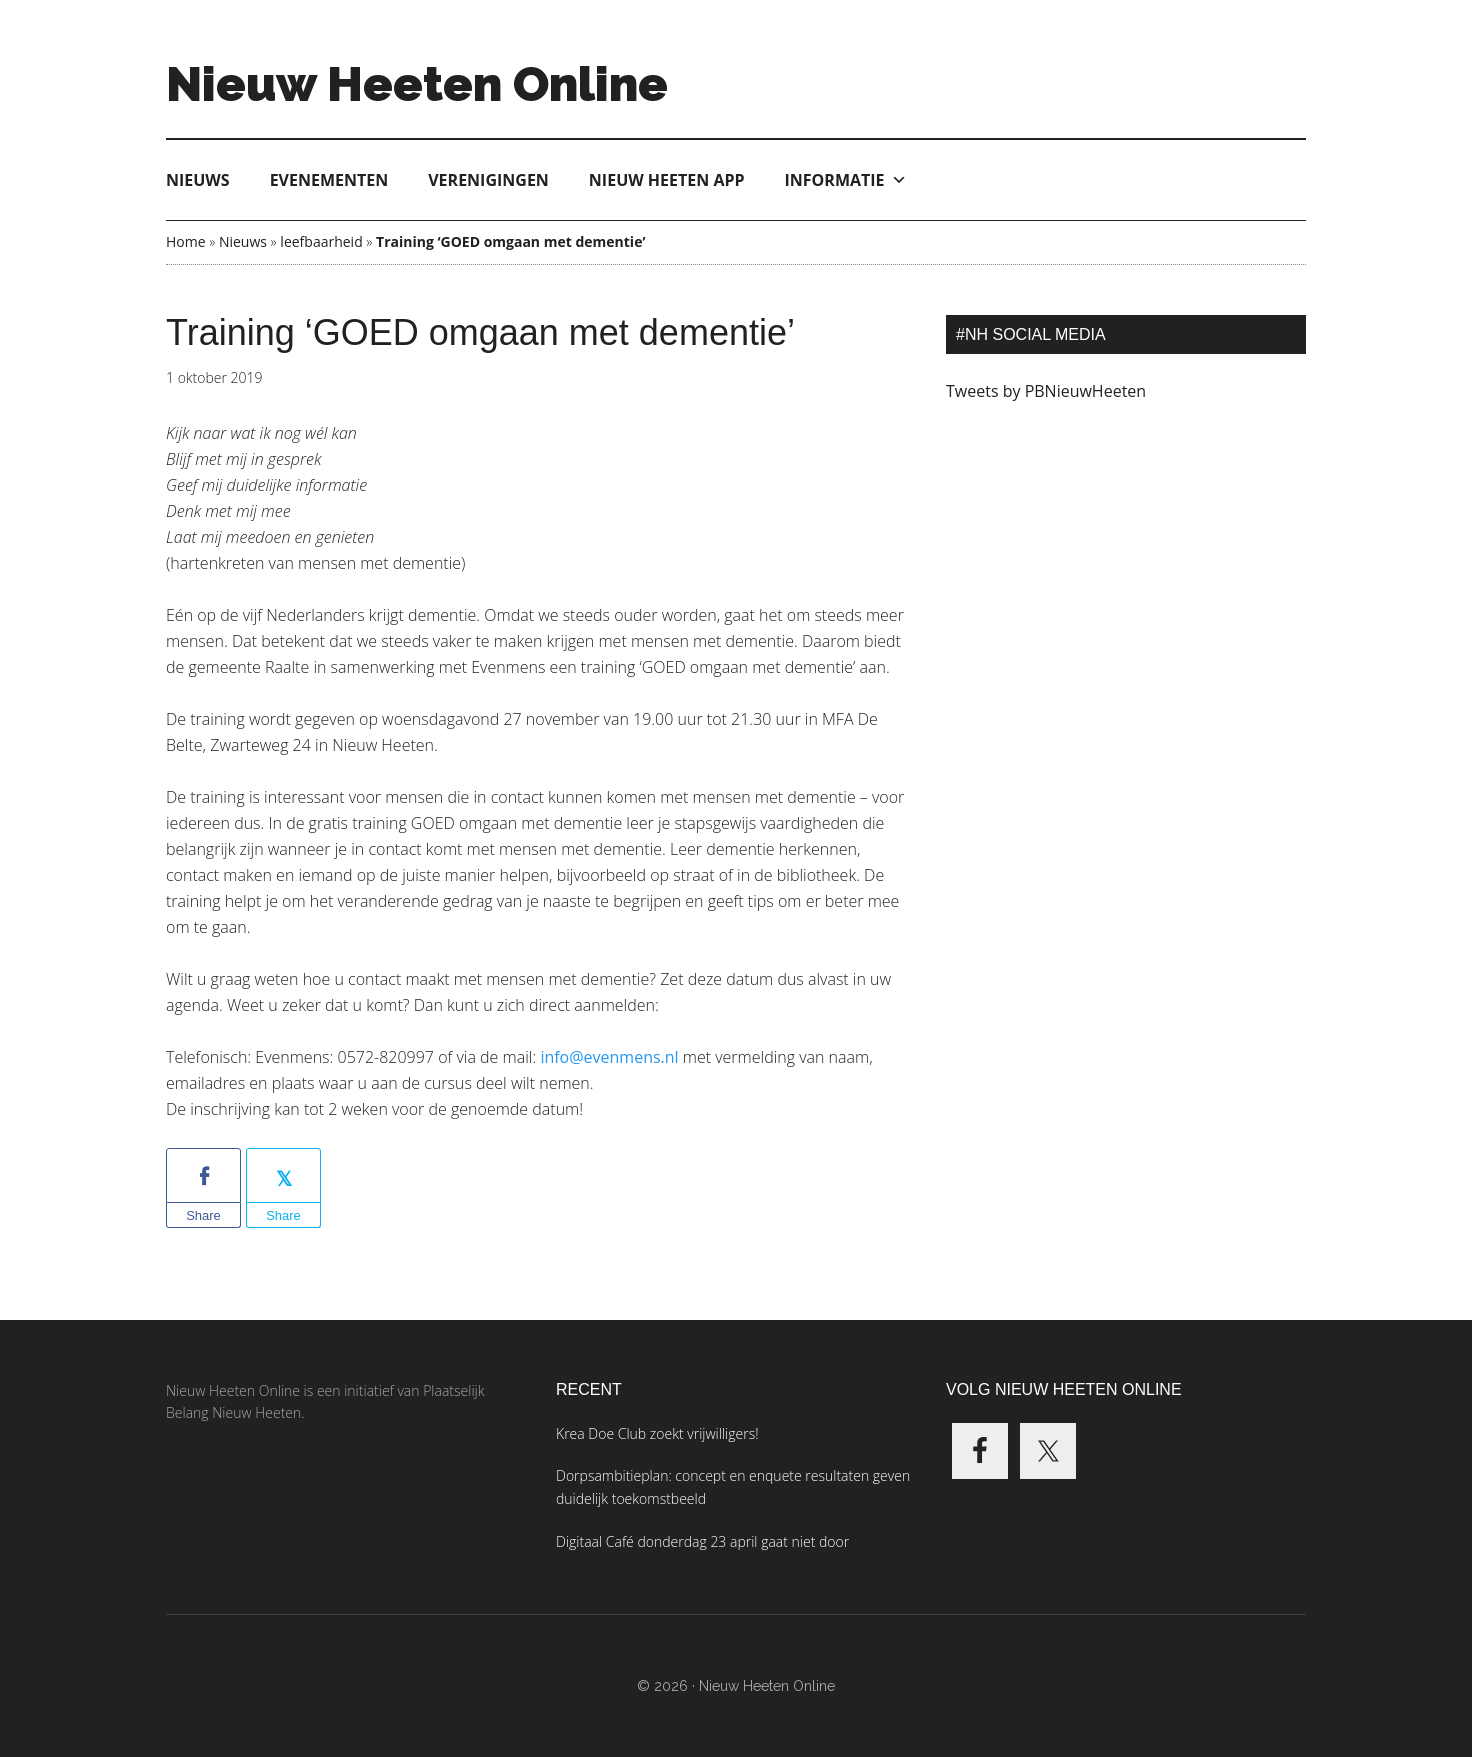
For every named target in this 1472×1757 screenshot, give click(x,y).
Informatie (846, 180)
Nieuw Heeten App (667, 180)
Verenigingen (488, 180)
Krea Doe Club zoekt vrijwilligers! (657, 1433)
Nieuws (198, 180)
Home (186, 241)
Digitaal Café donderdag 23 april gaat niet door (702, 1541)
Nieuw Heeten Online (417, 84)
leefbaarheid (321, 241)
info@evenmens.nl (609, 1057)
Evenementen (329, 180)
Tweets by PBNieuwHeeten (1046, 391)
